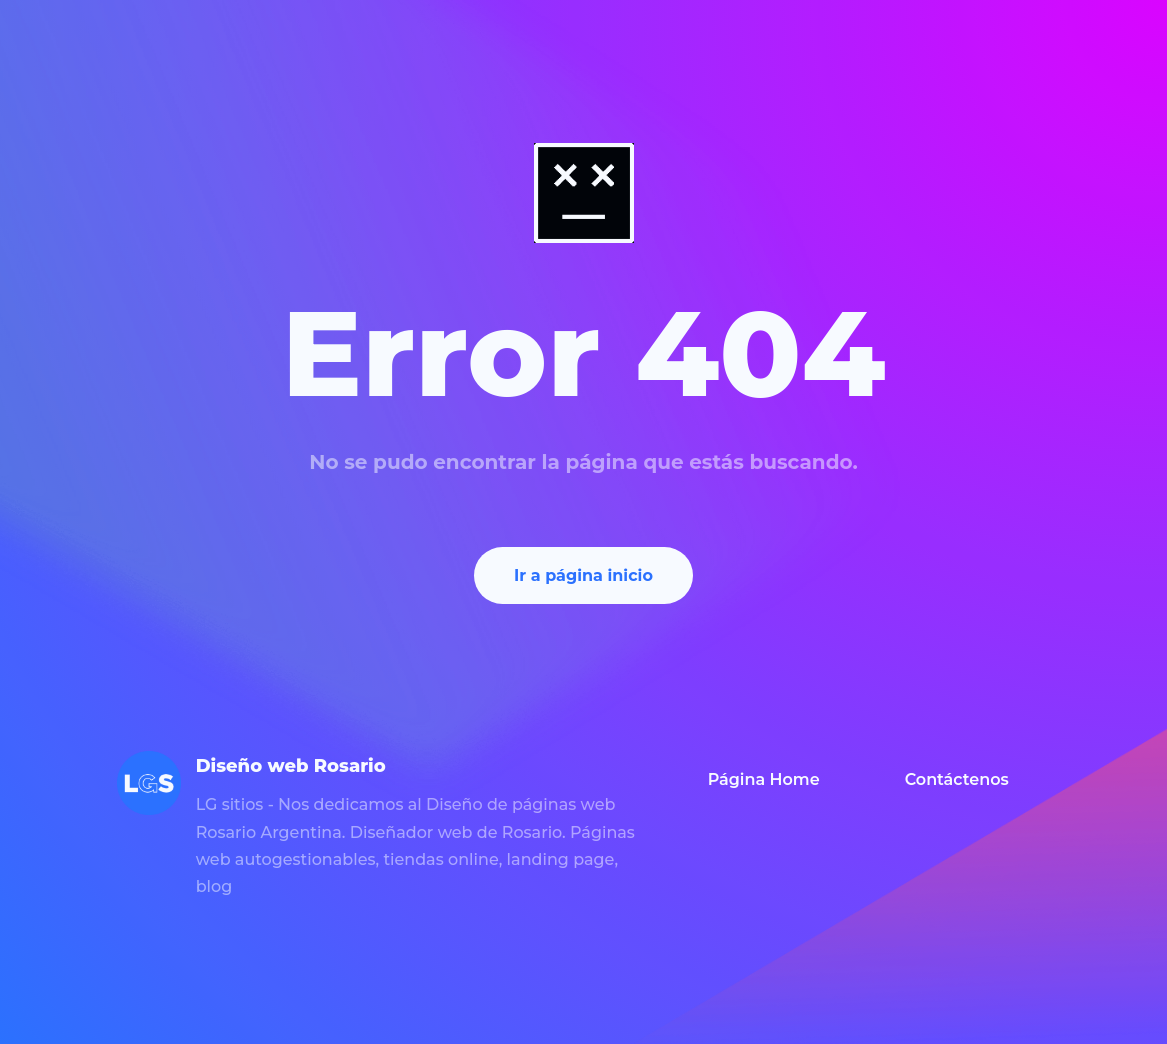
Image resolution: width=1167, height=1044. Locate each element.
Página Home (764, 779)
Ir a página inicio (583, 575)
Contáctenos (957, 779)
